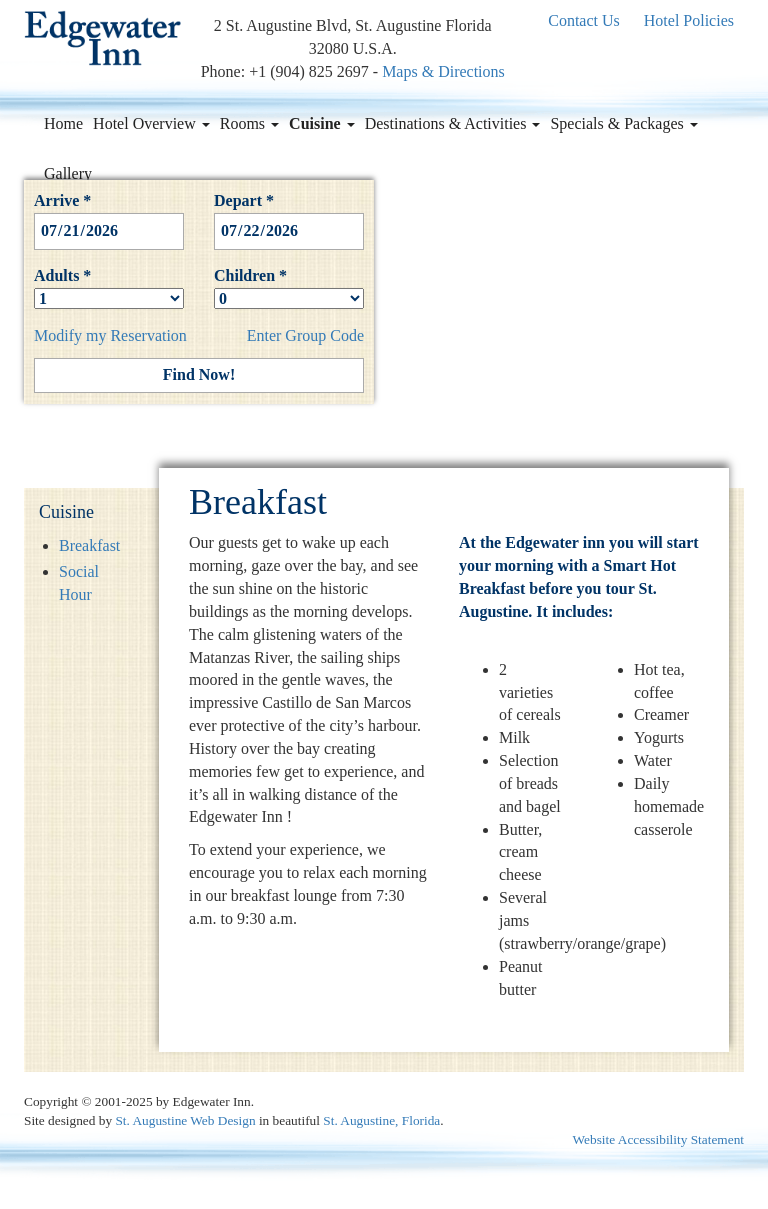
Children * (289, 287)
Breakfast (89, 545)
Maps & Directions (443, 71)
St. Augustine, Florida (381, 1120)
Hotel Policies (689, 20)
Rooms (249, 123)
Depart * (289, 215)
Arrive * (109, 215)
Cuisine (322, 123)
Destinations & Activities (453, 123)
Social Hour (79, 583)
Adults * (109, 287)
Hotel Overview (151, 123)
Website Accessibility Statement (658, 1139)
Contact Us (584, 20)
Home (63, 123)
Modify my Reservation (110, 335)
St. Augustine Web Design (185, 1120)
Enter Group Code (305, 335)
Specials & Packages (623, 123)
